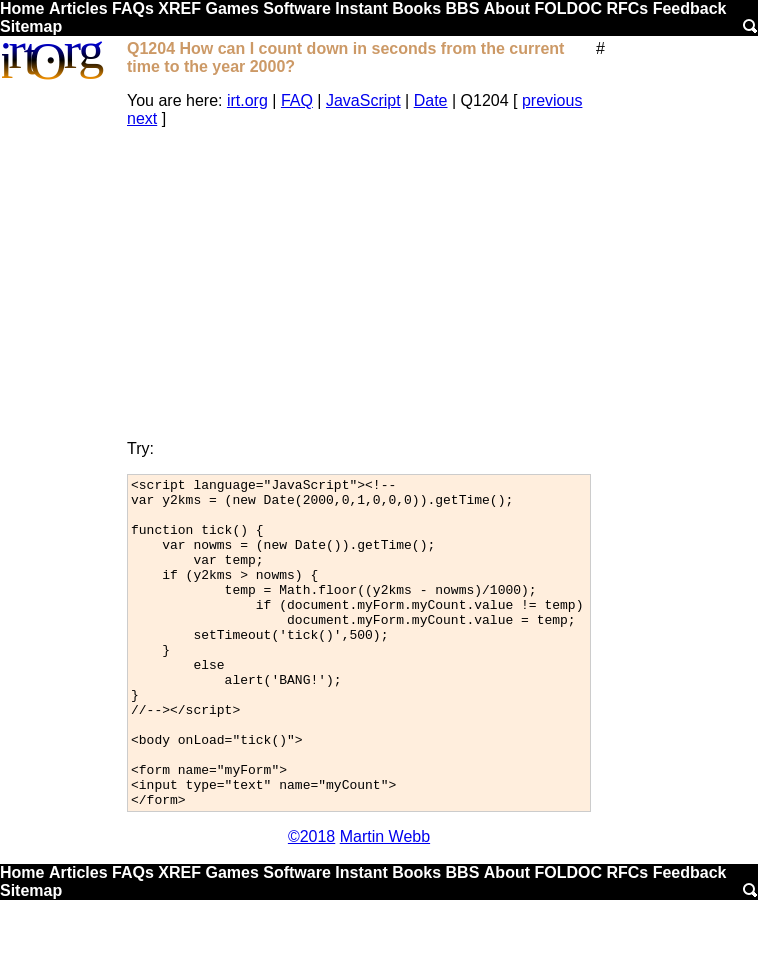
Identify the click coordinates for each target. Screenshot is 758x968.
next (142, 118)
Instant (361, 8)
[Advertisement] (359, 284)
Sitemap (31, 26)
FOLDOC (568, 8)
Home (22, 8)
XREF (179, 8)
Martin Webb (385, 902)
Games (231, 8)
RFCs (627, 8)
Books (416, 8)
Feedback (690, 8)
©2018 (311, 902)
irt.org (247, 100)
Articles (78, 8)
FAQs (133, 8)
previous (552, 100)
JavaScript (363, 100)
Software (297, 8)
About (507, 8)
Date (431, 100)
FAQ (297, 100)
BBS (463, 8)
